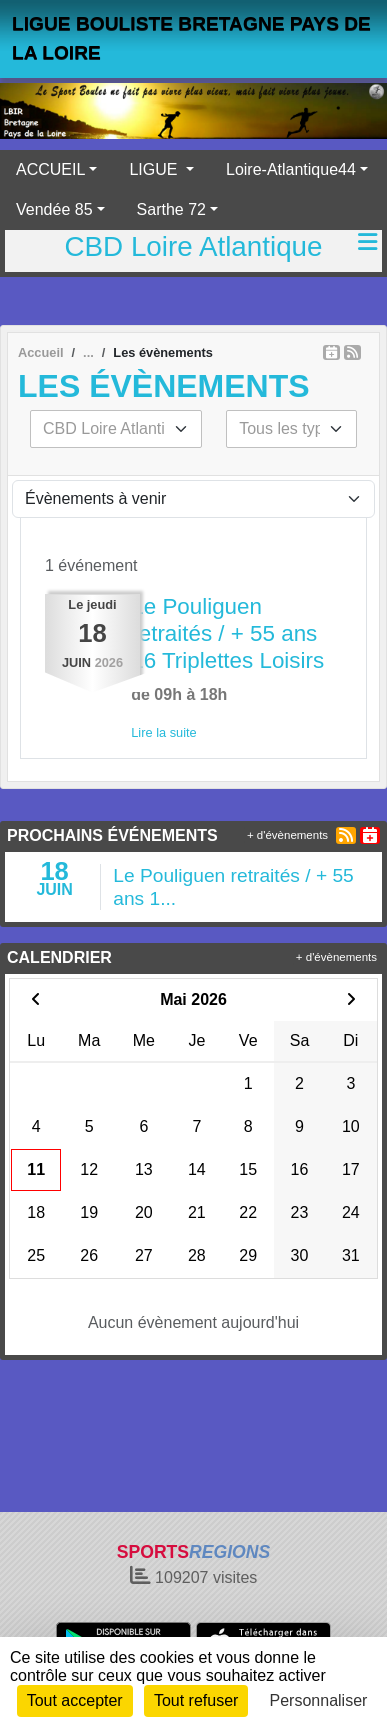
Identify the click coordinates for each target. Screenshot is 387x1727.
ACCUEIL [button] (50, 169)
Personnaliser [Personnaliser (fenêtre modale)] (319, 1700)
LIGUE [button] (155, 169)
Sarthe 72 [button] (171, 209)
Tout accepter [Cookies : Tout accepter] (75, 1700)
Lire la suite (163, 732)
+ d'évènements (287, 835)
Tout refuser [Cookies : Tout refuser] (196, 1700)
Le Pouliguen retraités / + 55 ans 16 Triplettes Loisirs (227, 633)
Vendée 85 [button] (54, 209)
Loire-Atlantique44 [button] (291, 169)
